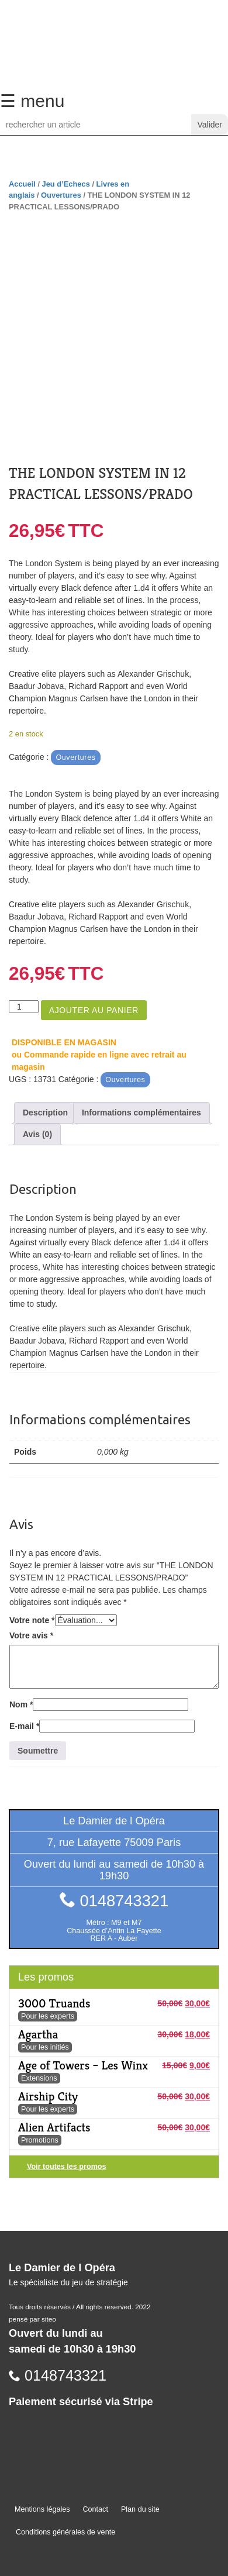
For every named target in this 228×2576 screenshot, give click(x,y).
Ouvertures (61, 195)
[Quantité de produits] (24, 1006)
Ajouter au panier (94, 1010)
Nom (21, 1704)
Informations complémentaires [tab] (141, 1112)
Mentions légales (42, 2509)
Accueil (22, 184)
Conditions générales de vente (65, 2532)
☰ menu (32, 101)
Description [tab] (45, 1112)
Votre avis (31, 1635)
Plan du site (140, 2509)
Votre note (32, 1620)
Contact (95, 2509)
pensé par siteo (32, 2319)
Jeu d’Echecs (66, 184)
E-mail (24, 1726)
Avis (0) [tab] (37, 1134)
